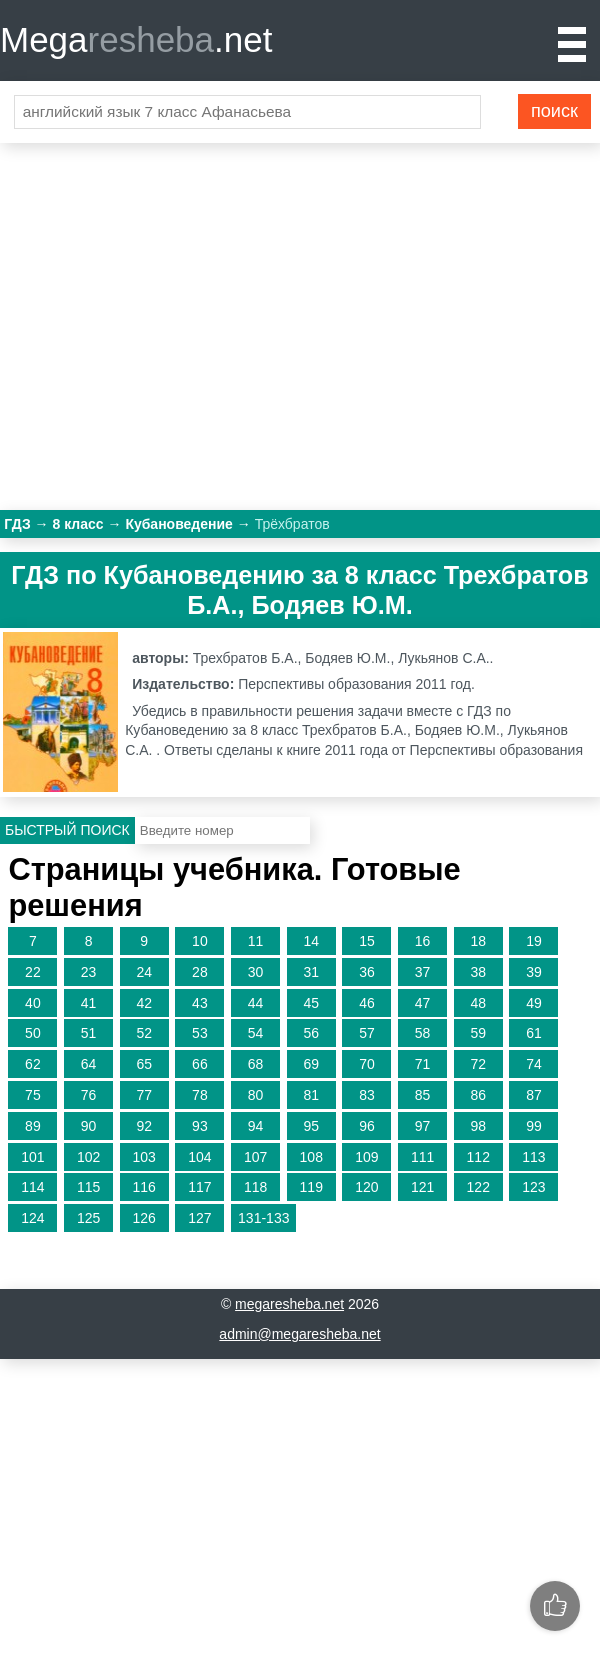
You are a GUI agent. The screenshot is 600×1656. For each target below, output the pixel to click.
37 (423, 972)
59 (478, 1033)
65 (144, 1064)
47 (423, 1003)
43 (200, 1003)
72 (478, 1064)
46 (367, 1003)
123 (533, 1187)
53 (200, 1033)
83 (367, 1095)
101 (32, 1157)
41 (89, 1003)
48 (478, 1003)
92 (144, 1126)
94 (256, 1126)
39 (534, 972)
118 (255, 1187)
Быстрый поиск (67, 830)
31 (311, 972)
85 (423, 1095)
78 (200, 1095)
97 (423, 1126)
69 (311, 1064)
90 (89, 1126)
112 (478, 1157)
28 (200, 972)
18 (478, 941)
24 (144, 972)
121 (422, 1187)
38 (478, 972)
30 (256, 972)
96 (367, 1126)
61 (534, 1033)
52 (144, 1033)
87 (534, 1095)
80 (256, 1095)
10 (200, 941)
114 (32, 1187)
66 (200, 1064)
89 (33, 1126)
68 (256, 1064)
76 (89, 1095)
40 (33, 1003)
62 (33, 1064)
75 (33, 1095)
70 (367, 1064)
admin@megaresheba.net (299, 1334)
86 (478, 1095)
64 (89, 1064)
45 (311, 1003)
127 (199, 1218)
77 (144, 1095)
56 (311, 1033)
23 (89, 972)
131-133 (263, 1218)
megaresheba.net (289, 1304)
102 (88, 1157)
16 (423, 941)
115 (88, 1187)
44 (256, 1003)
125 (88, 1218)
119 (311, 1187)
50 (33, 1033)
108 (311, 1157)
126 (144, 1218)
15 (367, 941)
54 (256, 1033)
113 (533, 1157)
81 (311, 1095)
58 (423, 1033)
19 (534, 941)
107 (255, 1157)
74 (534, 1064)
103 (144, 1157)
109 (366, 1157)
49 (534, 1003)
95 (311, 1126)
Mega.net (136, 39)
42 (144, 1003)
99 (534, 1126)
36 (367, 972)
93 (200, 1126)
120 (366, 1187)
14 (311, 941)
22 (33, 972)
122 (478, 1187)
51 (89, 1033)
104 (199, 1157)
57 (367, 1033)
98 (478, 1126)
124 (32, 1218)
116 (144, 1187)
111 (422, 1157)
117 (199, 1187)
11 (256, 941)
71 (423, 1064)
